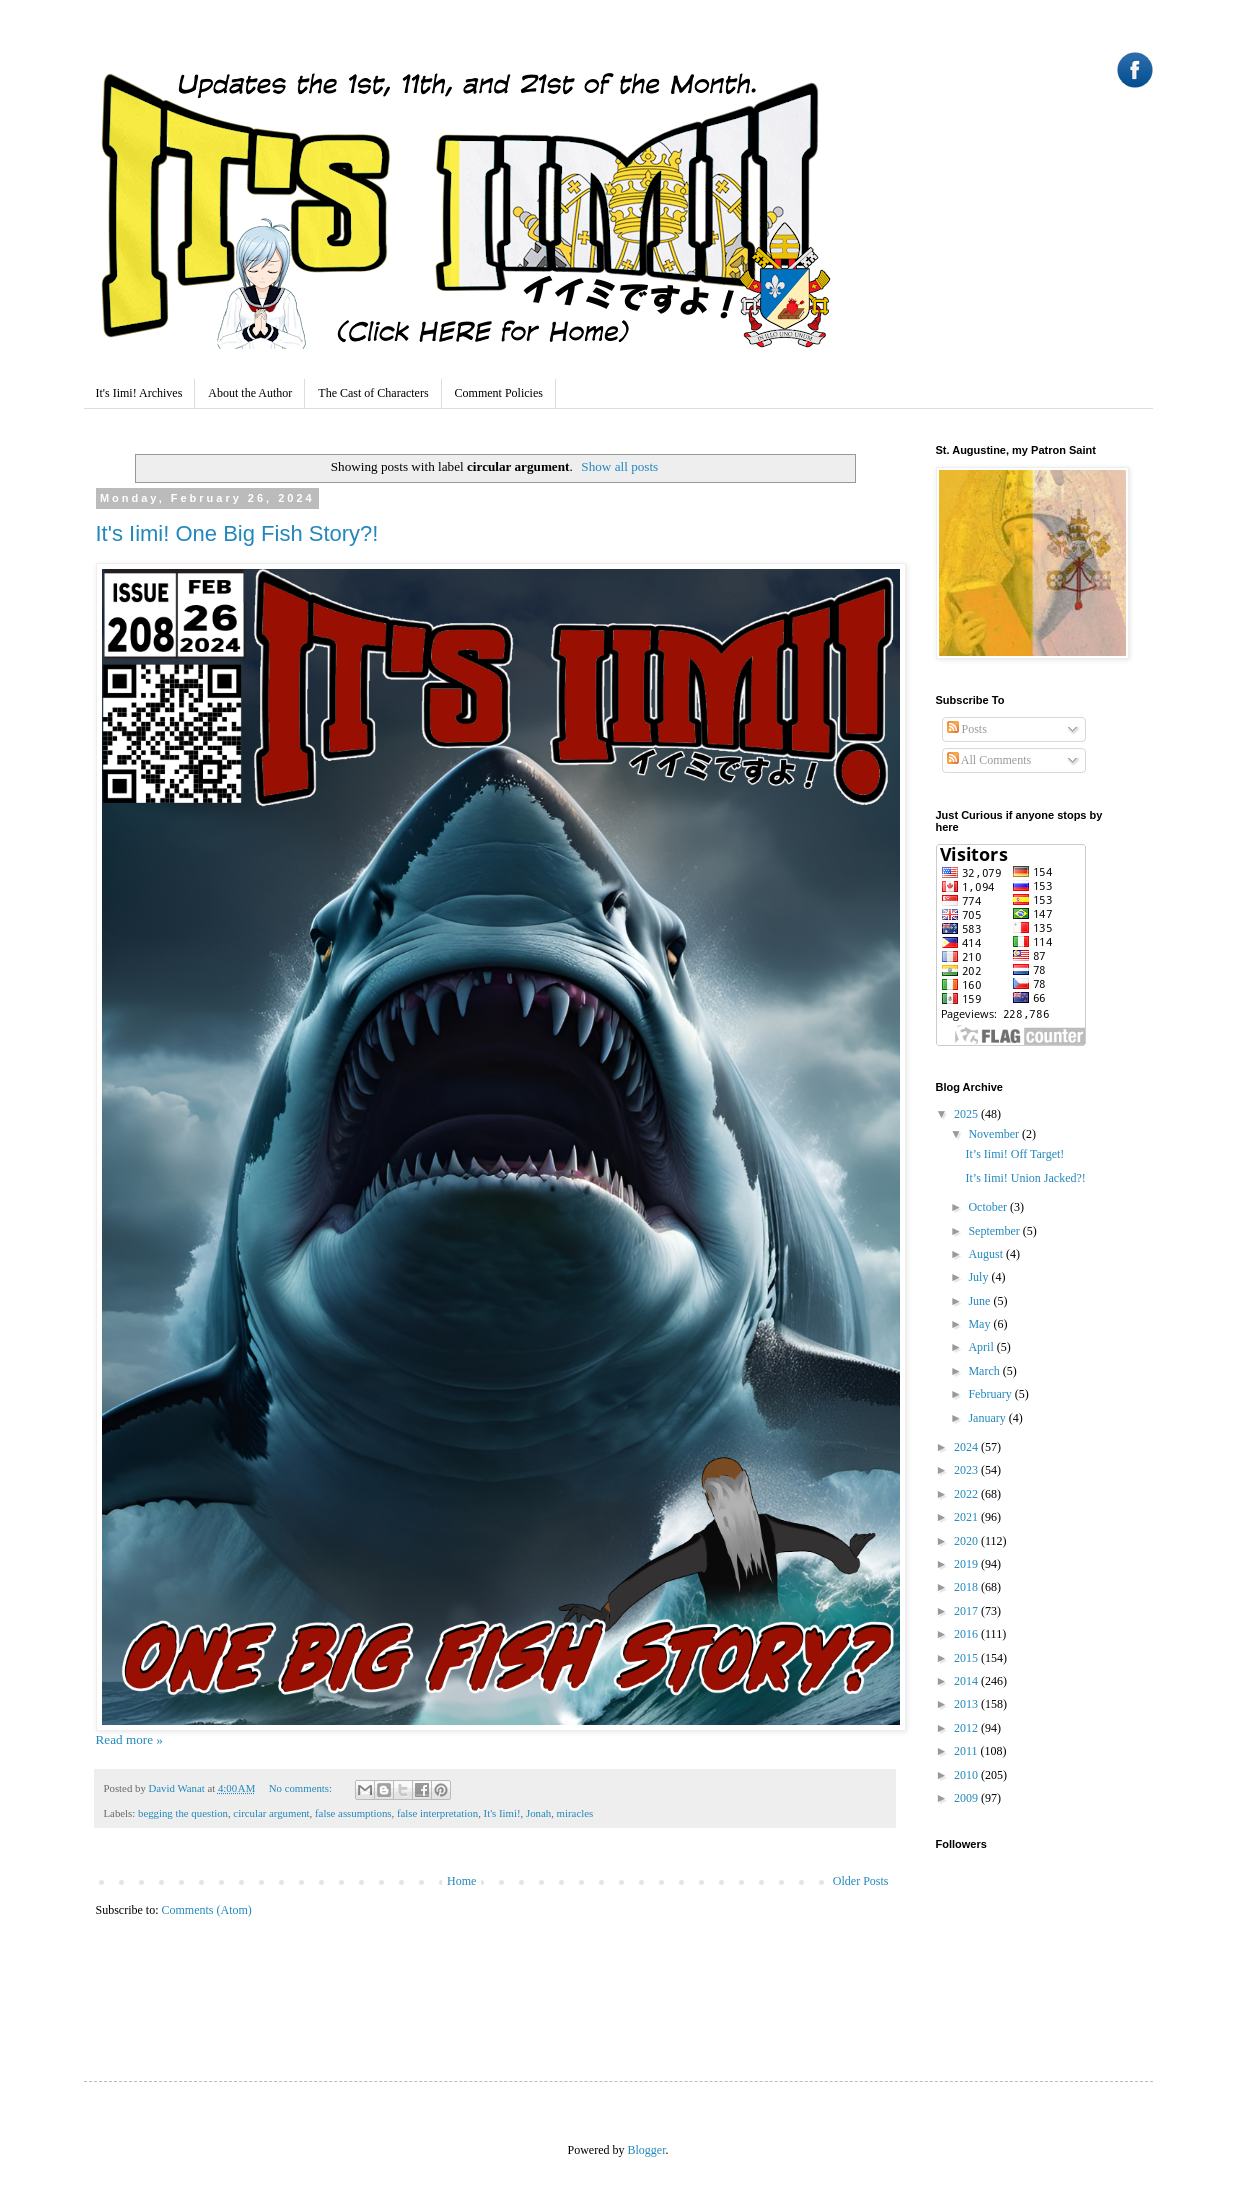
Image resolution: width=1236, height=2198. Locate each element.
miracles (575, 1813)
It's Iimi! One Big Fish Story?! (237, 533)
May (980, 1324)
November (995, 1134)
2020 (967, 1541)
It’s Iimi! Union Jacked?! (1025, 1178)
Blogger (647, 2150)
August (987, 1254)
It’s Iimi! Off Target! (1014, 1154)
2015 (967, 1658)
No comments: (302, 1788)
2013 (967, 1704)
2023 (967, 1470)
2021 (967, 1517)
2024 (967, 1447)
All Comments (989, 760)
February (991, 1394)
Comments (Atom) (207, 1910)
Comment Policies (499, 393)
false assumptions (353, 1813)
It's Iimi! (502, 1813)
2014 (967, 1681)
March (985, 1371)
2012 (967, 1728)
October (989, 1207)
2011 (967, 1751)
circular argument (271, 1813)
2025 (967, 1114)
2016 (967, 1634)
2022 (967, 1494)
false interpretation (437, 1813)
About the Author (250, 393)
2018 (967, 1587)
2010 (967, 1775)
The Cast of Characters (373, 393)
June (980, 1301)
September (995, 1231)
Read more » (129, 1739)
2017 (967, 1611)
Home (461, 1881)
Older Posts (861, 1881)
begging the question (183, 1813)
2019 (967, 1564)
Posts (967, 729)
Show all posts (619, 466)
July (979, 1277)
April (982, 1347)
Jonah (538, 1813)
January (988, 1418)
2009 (967, 1798)
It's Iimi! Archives (139, 393)
